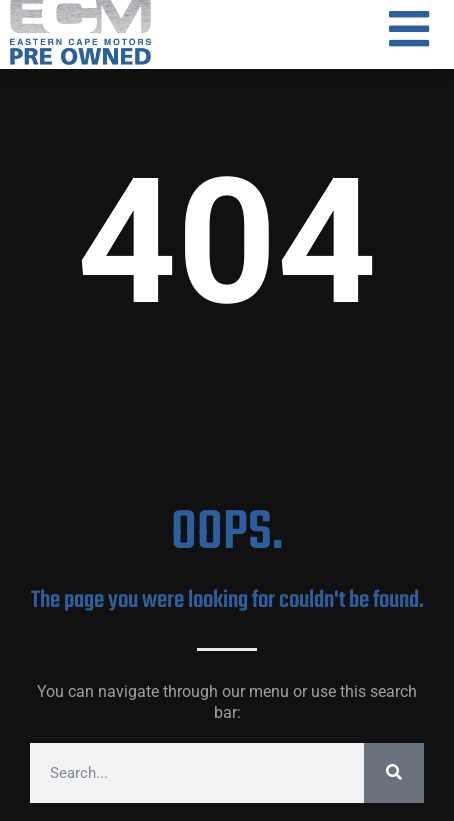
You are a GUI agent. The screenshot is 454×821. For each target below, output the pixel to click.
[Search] (394, 773)
